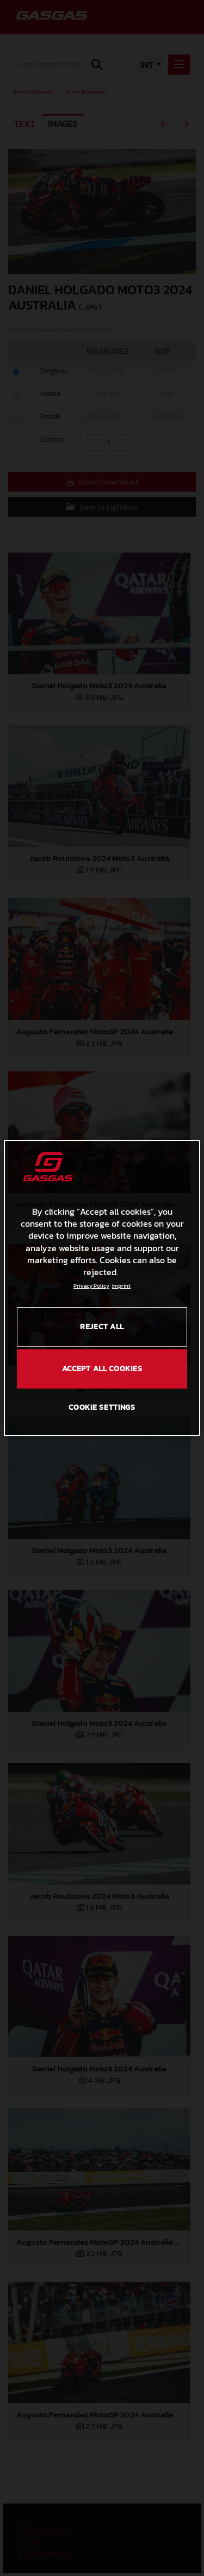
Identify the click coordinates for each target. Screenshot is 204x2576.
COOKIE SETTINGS (102, 1407)
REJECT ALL (102, 1326)
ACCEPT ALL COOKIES (102, 1368)
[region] (102, 1288)
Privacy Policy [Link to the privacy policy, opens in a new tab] (91, 1286)
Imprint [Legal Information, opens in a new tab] (121, 1286)
